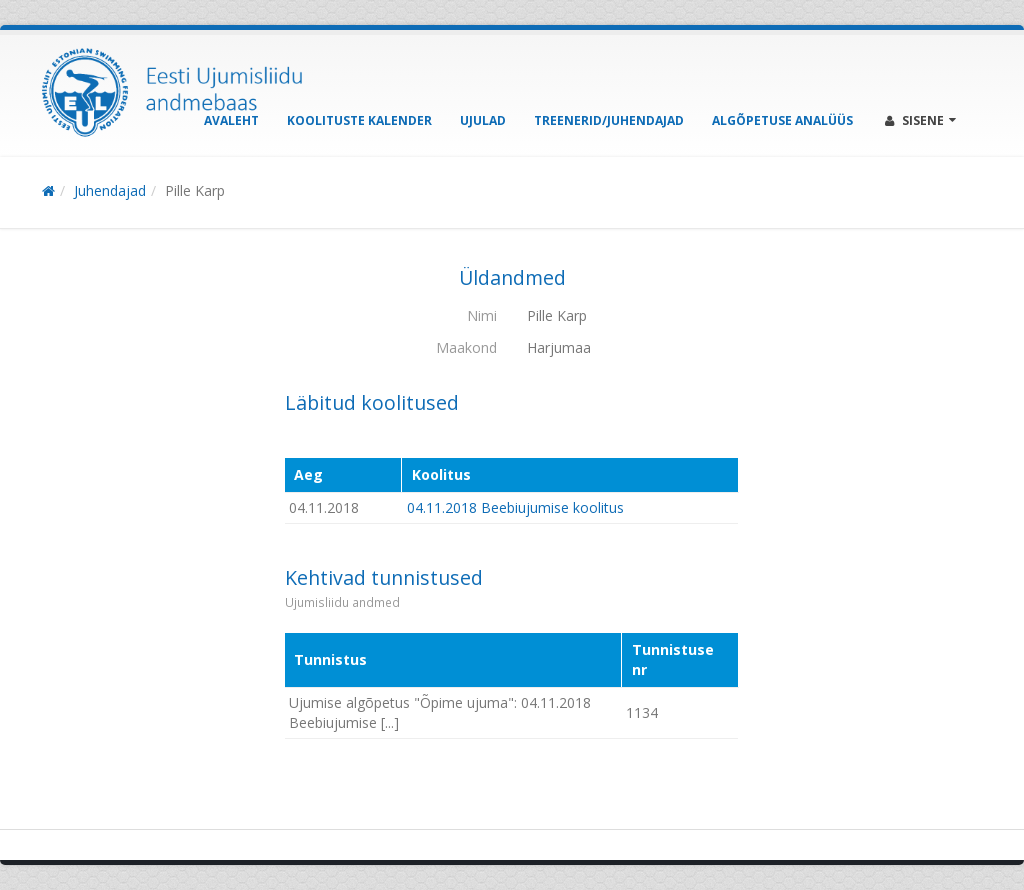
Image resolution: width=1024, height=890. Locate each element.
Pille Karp (195, 190)
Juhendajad (110, 190)
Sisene (920, 120)
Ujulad (483, 120)
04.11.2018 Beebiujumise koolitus (515, 507)
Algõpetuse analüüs (782, 120)
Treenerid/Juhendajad (609, 120)
